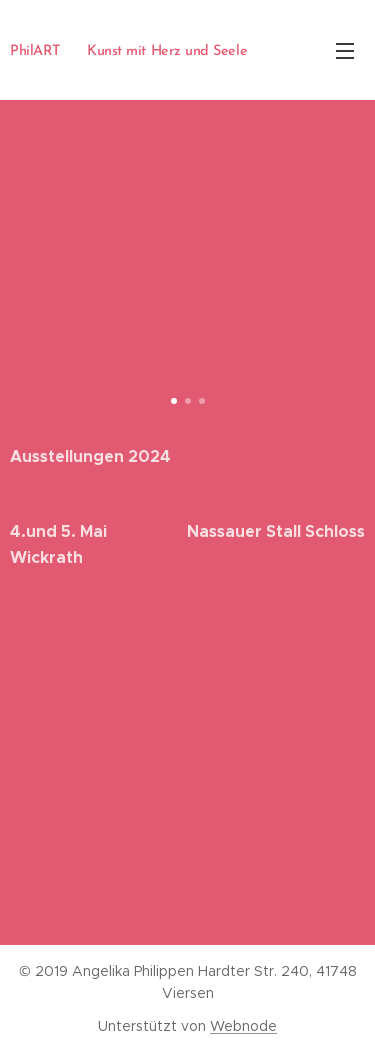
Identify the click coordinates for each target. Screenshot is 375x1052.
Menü (345, 51)
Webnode (243, 1026)
